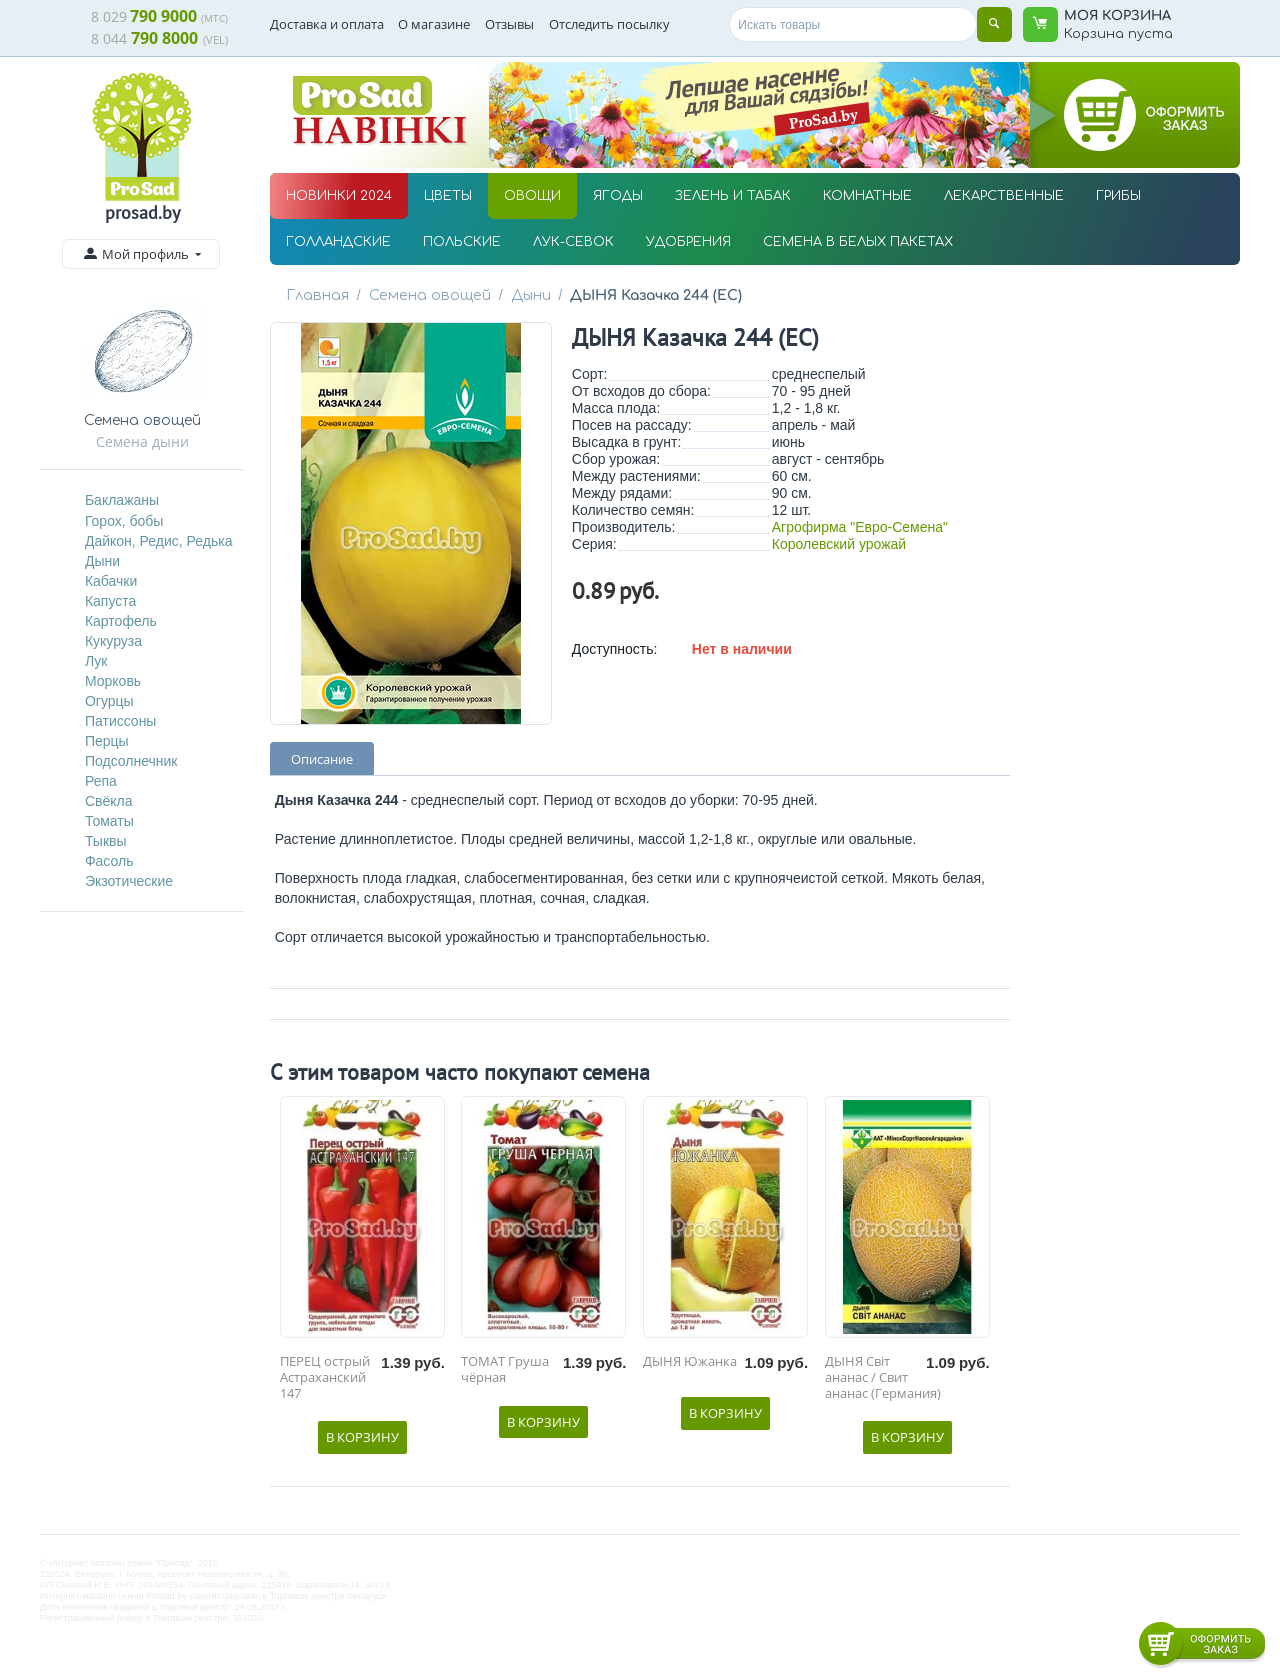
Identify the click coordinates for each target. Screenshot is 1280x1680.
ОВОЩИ (532, 196)
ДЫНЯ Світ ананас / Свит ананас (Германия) (883, 1377)
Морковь (113, 681)
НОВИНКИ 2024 (339, 196)
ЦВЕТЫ (448, 196)
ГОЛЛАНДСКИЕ (338, 242)
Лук (96, 661)
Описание (322, 759)
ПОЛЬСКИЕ (462, 242)
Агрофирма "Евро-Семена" (860, 527)
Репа (101, 781)
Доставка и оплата (327, 24)
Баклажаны (122, 500)
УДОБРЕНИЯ (688, 242)
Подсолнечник (131, 761)
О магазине (434, 24)
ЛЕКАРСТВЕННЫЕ (1004, 196)
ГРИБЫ (1118, 196)
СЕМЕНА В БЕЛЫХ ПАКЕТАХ (858, 242)
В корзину (362, 1437)
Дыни (102, 561)
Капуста (110, 601)
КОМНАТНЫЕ (867, 196)
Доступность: (615, 649)
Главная (317, 295)
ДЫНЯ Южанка (690, 1362)
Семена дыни (142, 441)
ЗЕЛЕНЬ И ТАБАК (733, 196)
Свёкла (109, 801)
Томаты (109, 821)
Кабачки (111, 581)
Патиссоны (121, 721)
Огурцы (109, 701)
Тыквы (106, 841)
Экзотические (129, 881)
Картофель (121, 621)
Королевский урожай (839, 544)
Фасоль (109, 861)
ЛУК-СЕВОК (573, 242)
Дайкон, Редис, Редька (159, 541)
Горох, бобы (124, 521)
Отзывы (509, 24)
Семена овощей (426, 295)
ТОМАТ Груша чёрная (505, 1369)
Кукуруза (113, 641)
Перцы (107, 741)
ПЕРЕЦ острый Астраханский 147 (325, 1377)
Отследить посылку (609, 24)
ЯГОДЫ (618, 196)
